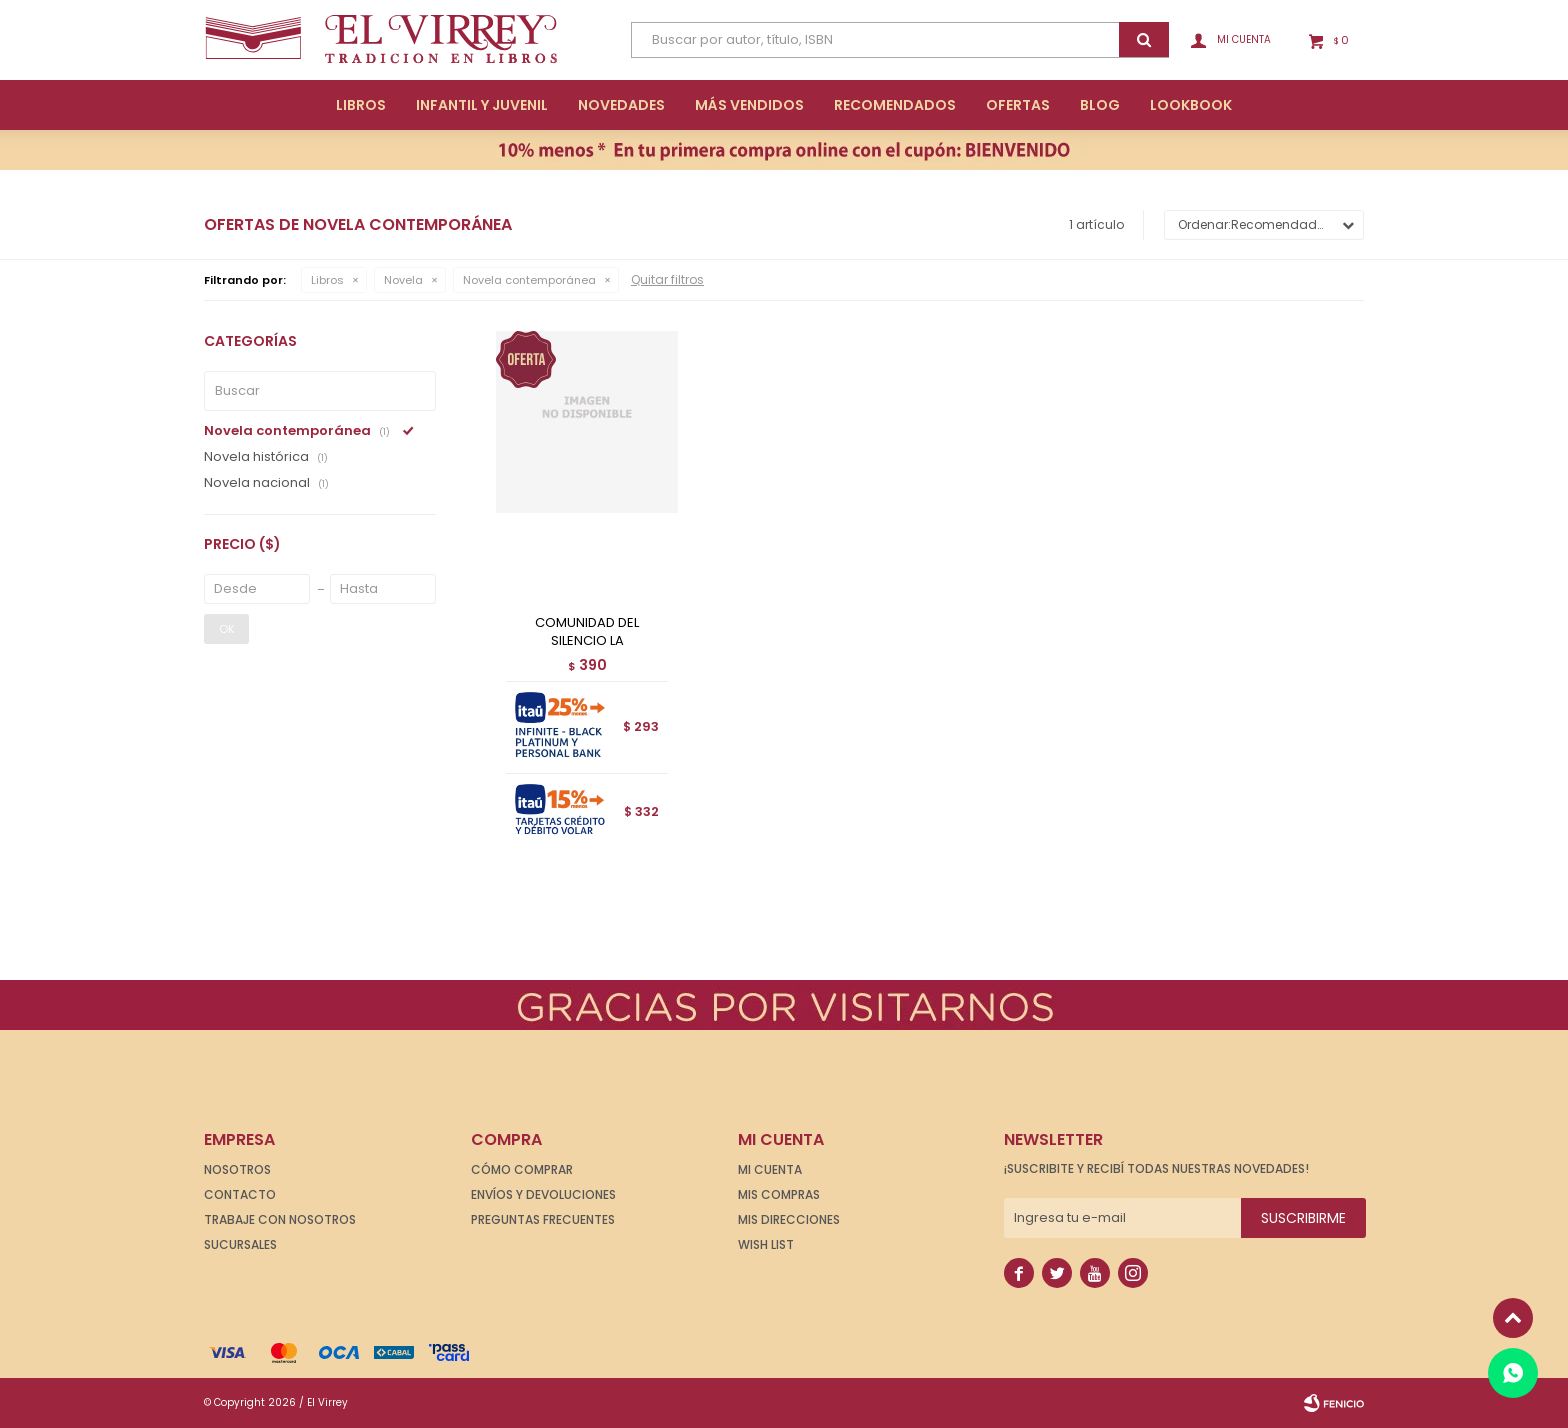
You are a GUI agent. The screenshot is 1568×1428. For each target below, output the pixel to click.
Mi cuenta (770, 1169)
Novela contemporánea (529, 280)
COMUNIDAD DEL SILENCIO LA (587, 632)
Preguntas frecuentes (543, 1219)
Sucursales (240, 1244)
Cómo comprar (522, 1169)
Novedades (621, 105)
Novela (403, 280)
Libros (361, 105)
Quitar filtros (667, 279)
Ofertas (1018, 105)
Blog (1100, 105)
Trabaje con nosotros (280, 1219)
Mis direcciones (789, 1219)
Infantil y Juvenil (482, 105)
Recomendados (895, 105)
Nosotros (237, 1169)
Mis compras (779, 1194)
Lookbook (1191, 105)
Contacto (240, 1194)
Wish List (766, 1244)
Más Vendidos (749, 105)
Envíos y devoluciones (543, 1194)
